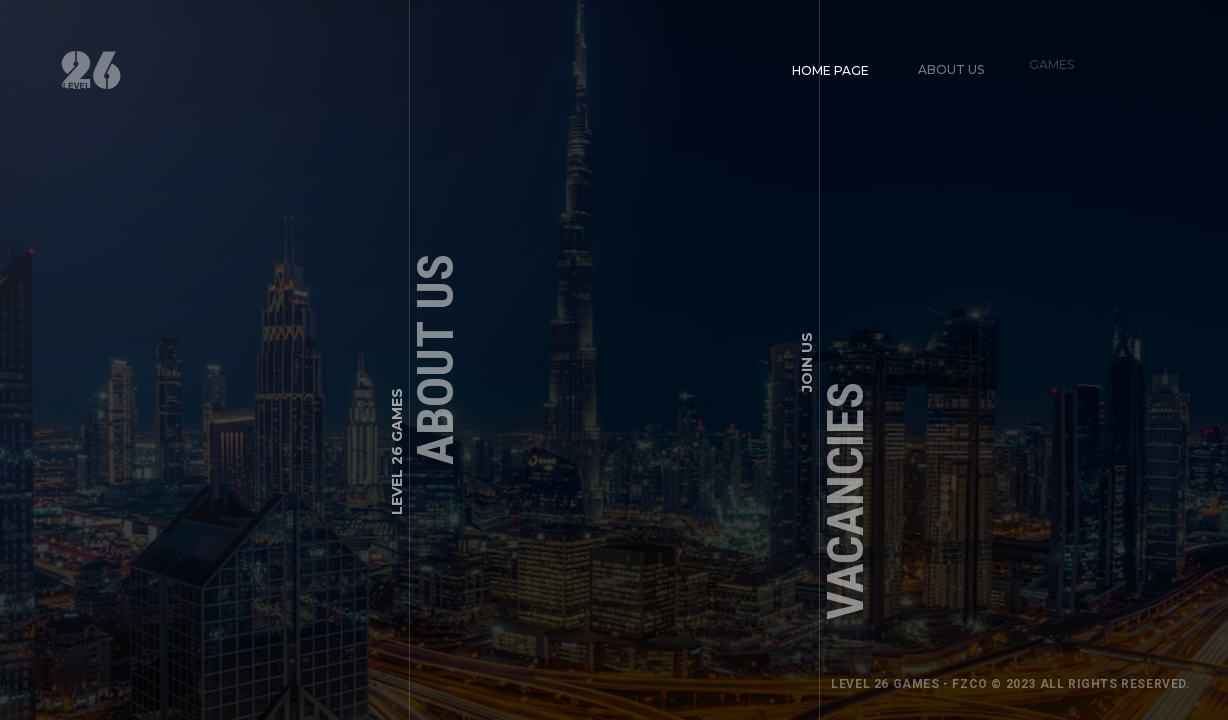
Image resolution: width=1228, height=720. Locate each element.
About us (947, 65)
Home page (830, 69)
